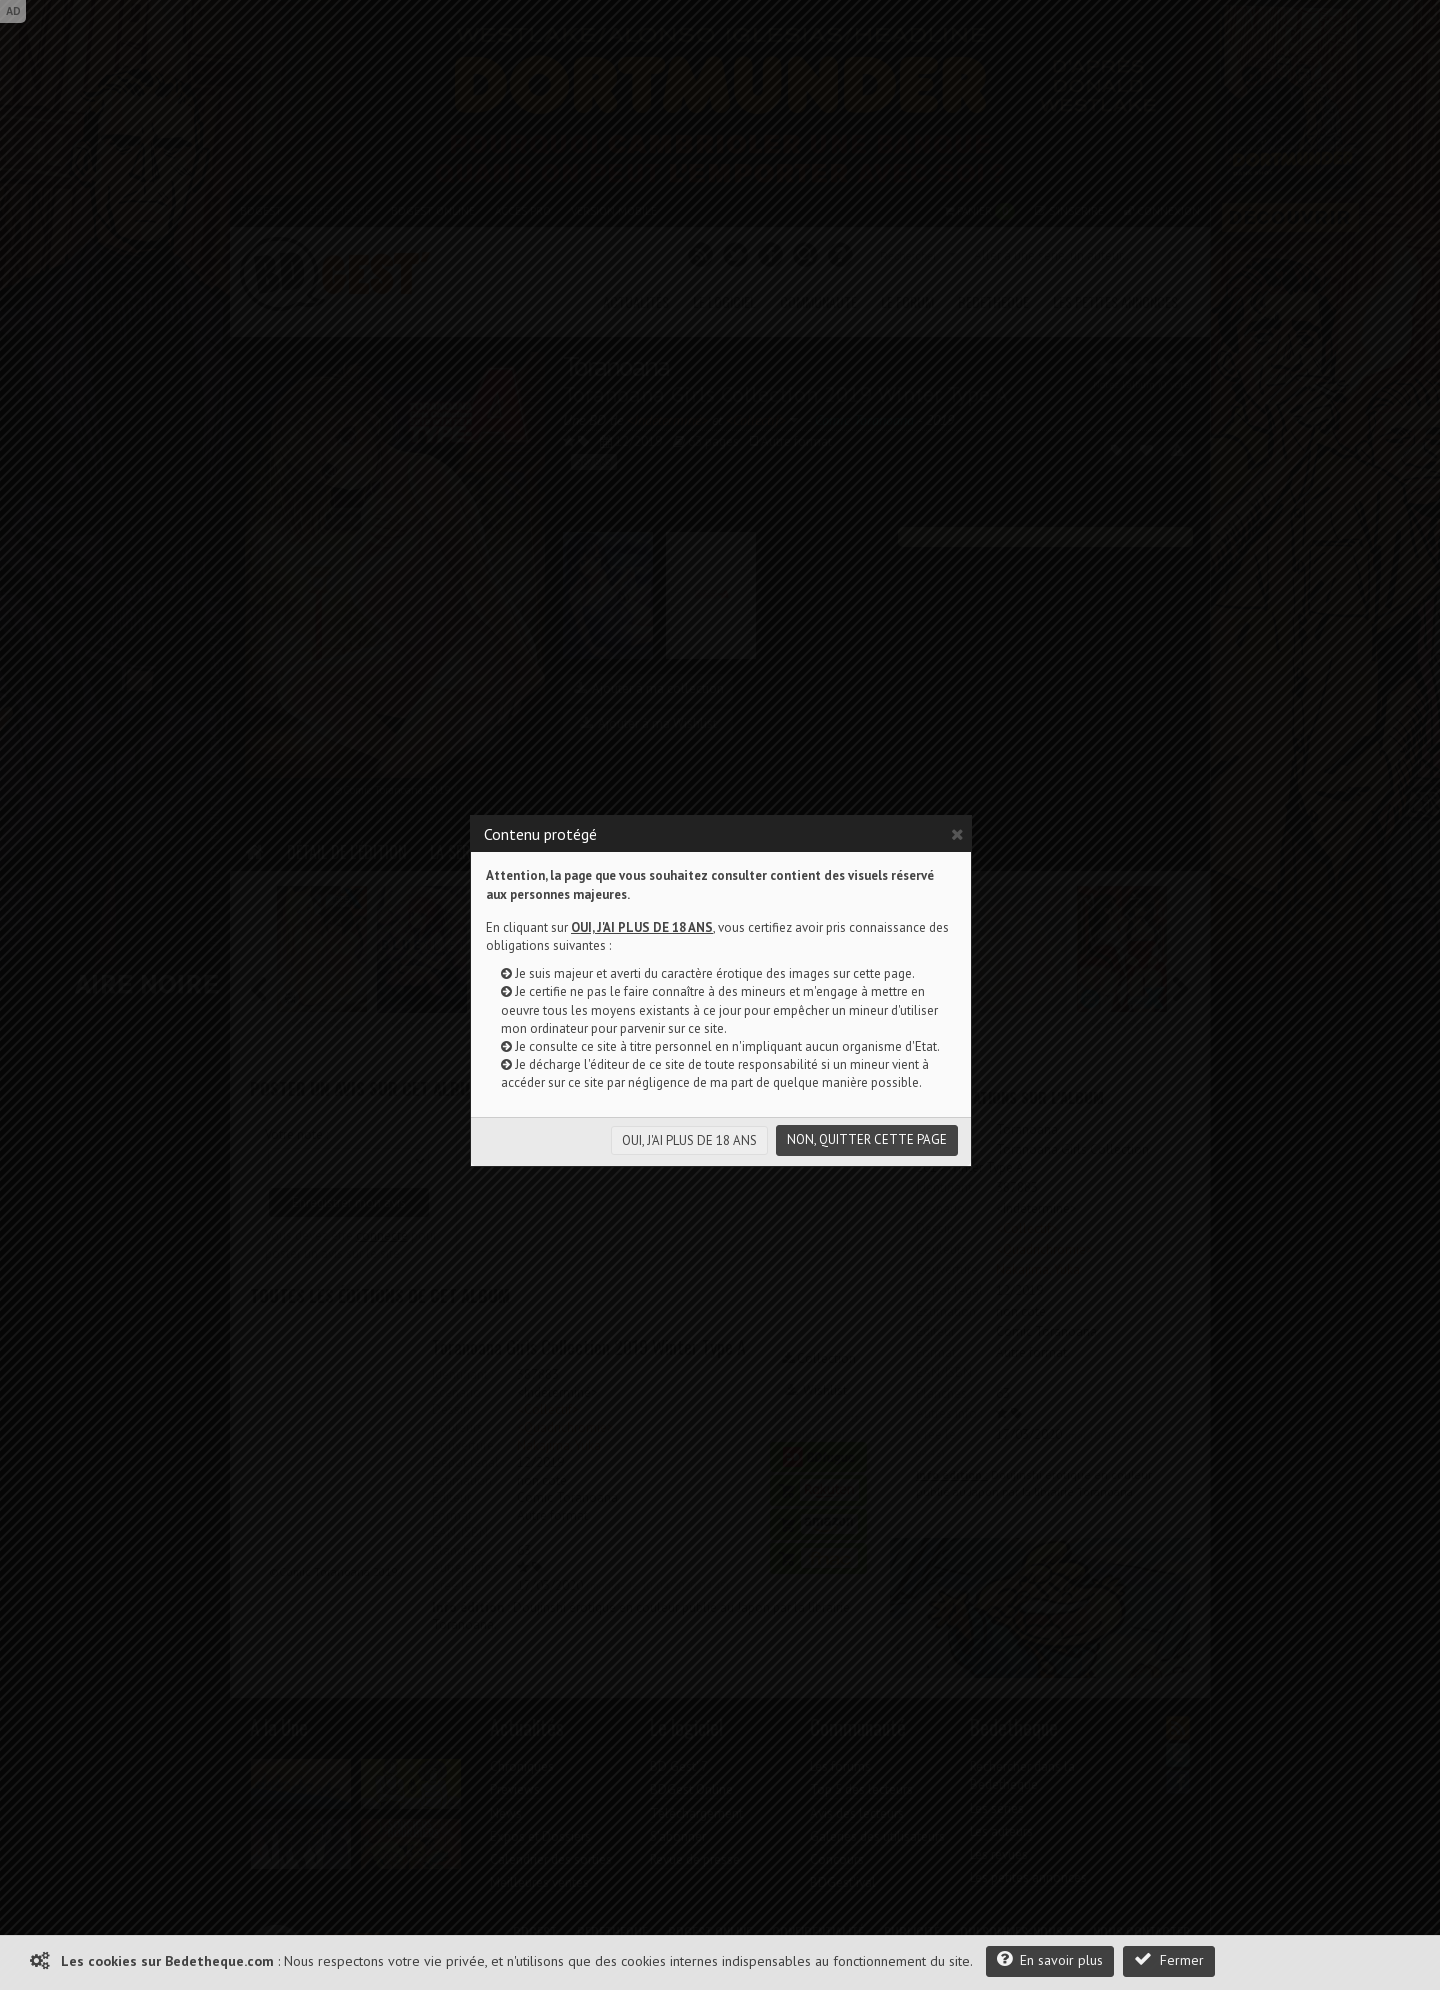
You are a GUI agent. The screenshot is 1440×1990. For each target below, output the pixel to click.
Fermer (1169, 1959)
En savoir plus (1050, 1959)
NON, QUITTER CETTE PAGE (867, 1139)
